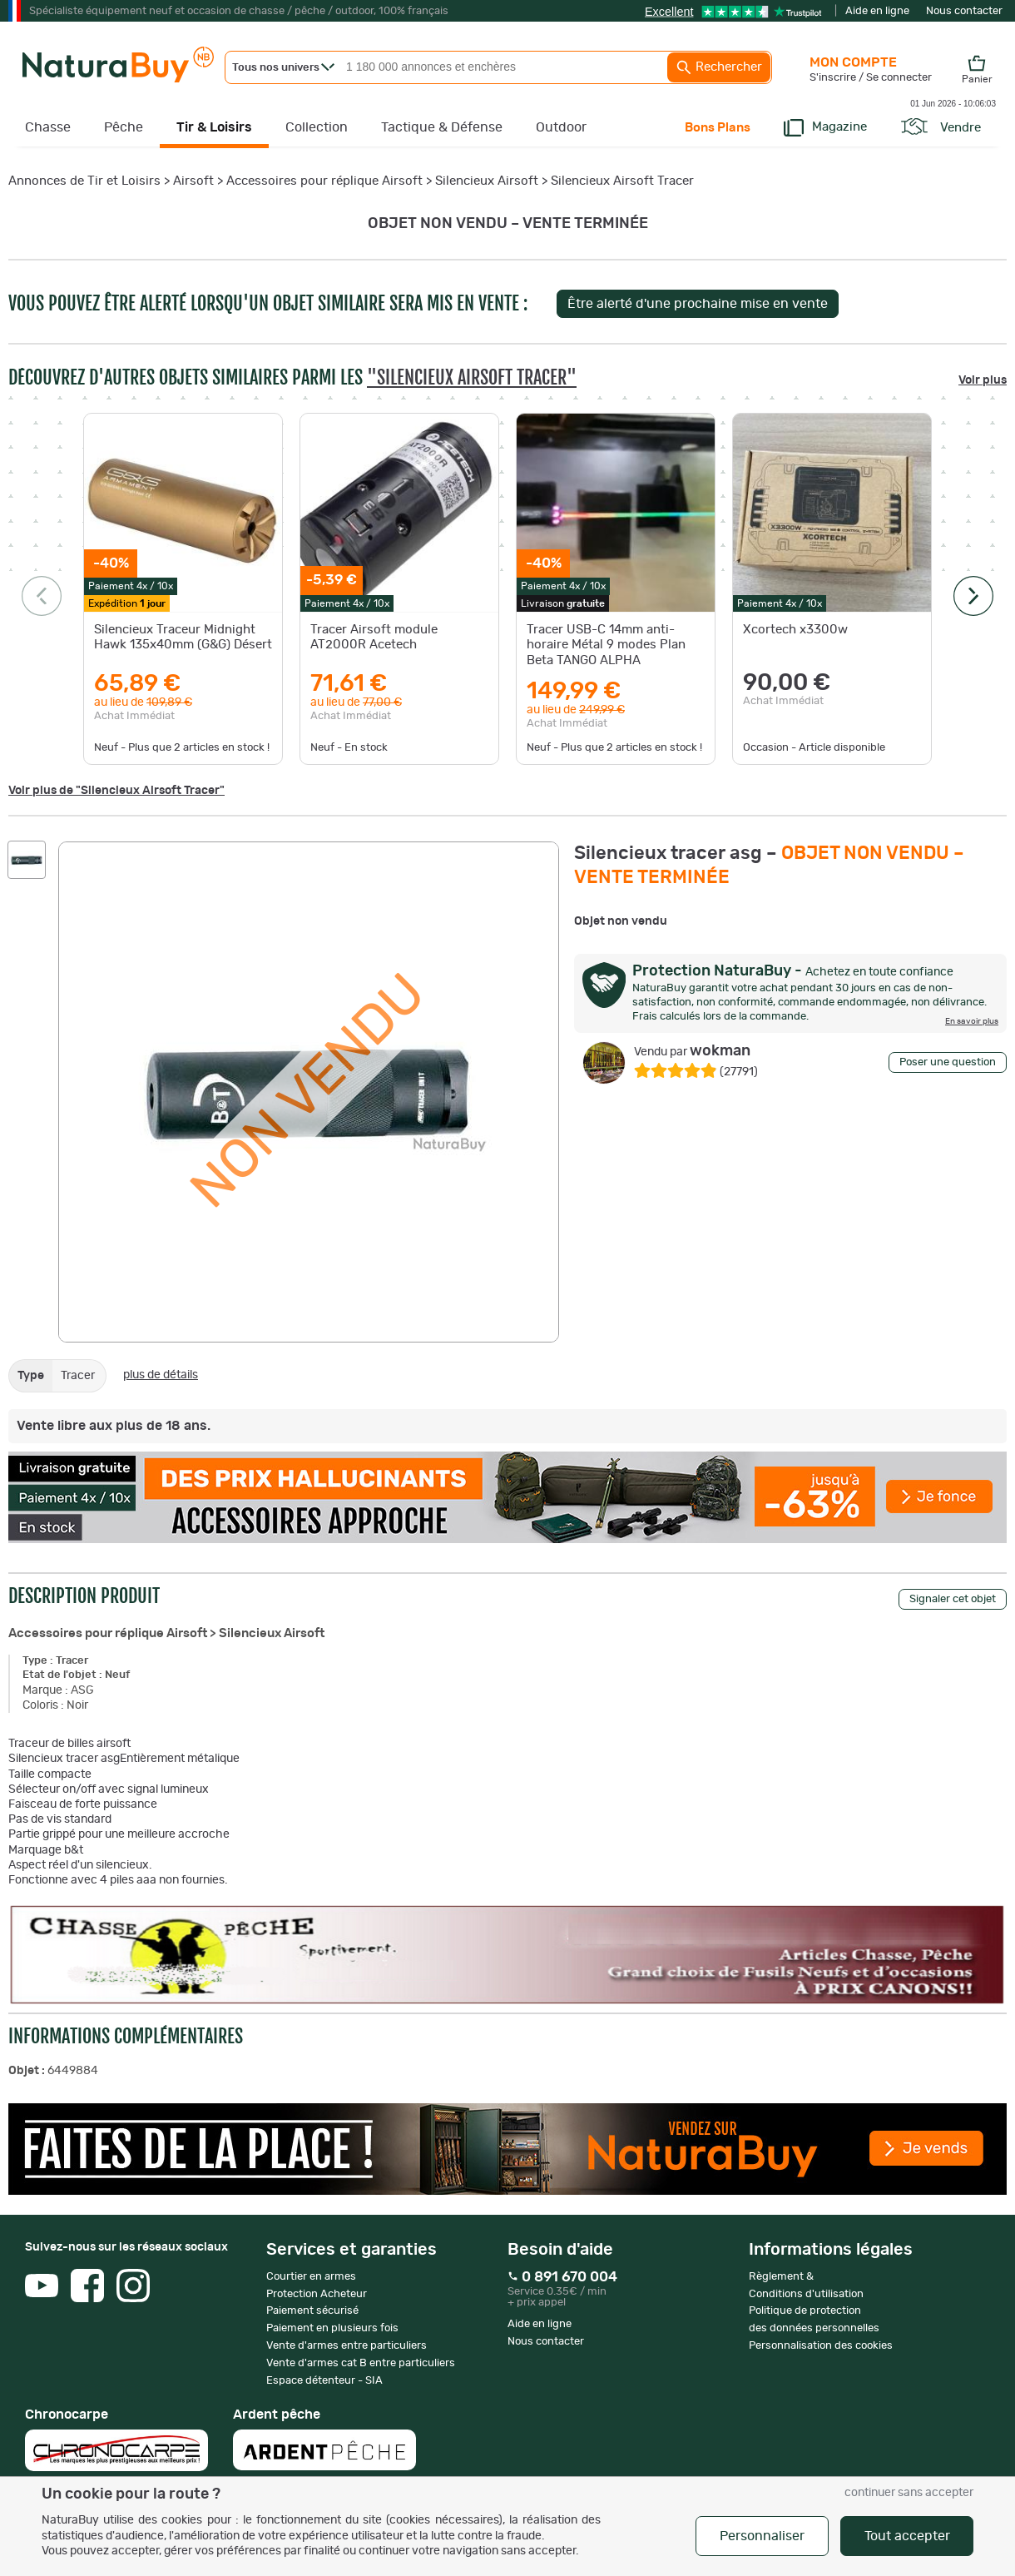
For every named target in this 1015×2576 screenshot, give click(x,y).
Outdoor (561, 127)
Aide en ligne (877, 11)
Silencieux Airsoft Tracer (622, 181)
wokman (692, 1051)
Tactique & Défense (442, 127)
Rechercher (719, 67)
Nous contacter (964, 11)
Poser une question (947, 1062)
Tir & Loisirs (214, 127)
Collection (316, 127)
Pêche (123, 127)
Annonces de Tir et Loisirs (84, 181)
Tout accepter (907, 2536)
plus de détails (160, 1375)
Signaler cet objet (952, 1599)
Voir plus (982, 380)
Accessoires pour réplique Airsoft (324, 181)
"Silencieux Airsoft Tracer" (472, 377)
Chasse (48, 127)
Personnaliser (762, 2536)
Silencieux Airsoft (486, 181)
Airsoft (193, 181)
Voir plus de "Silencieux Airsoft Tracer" (116, 791)
